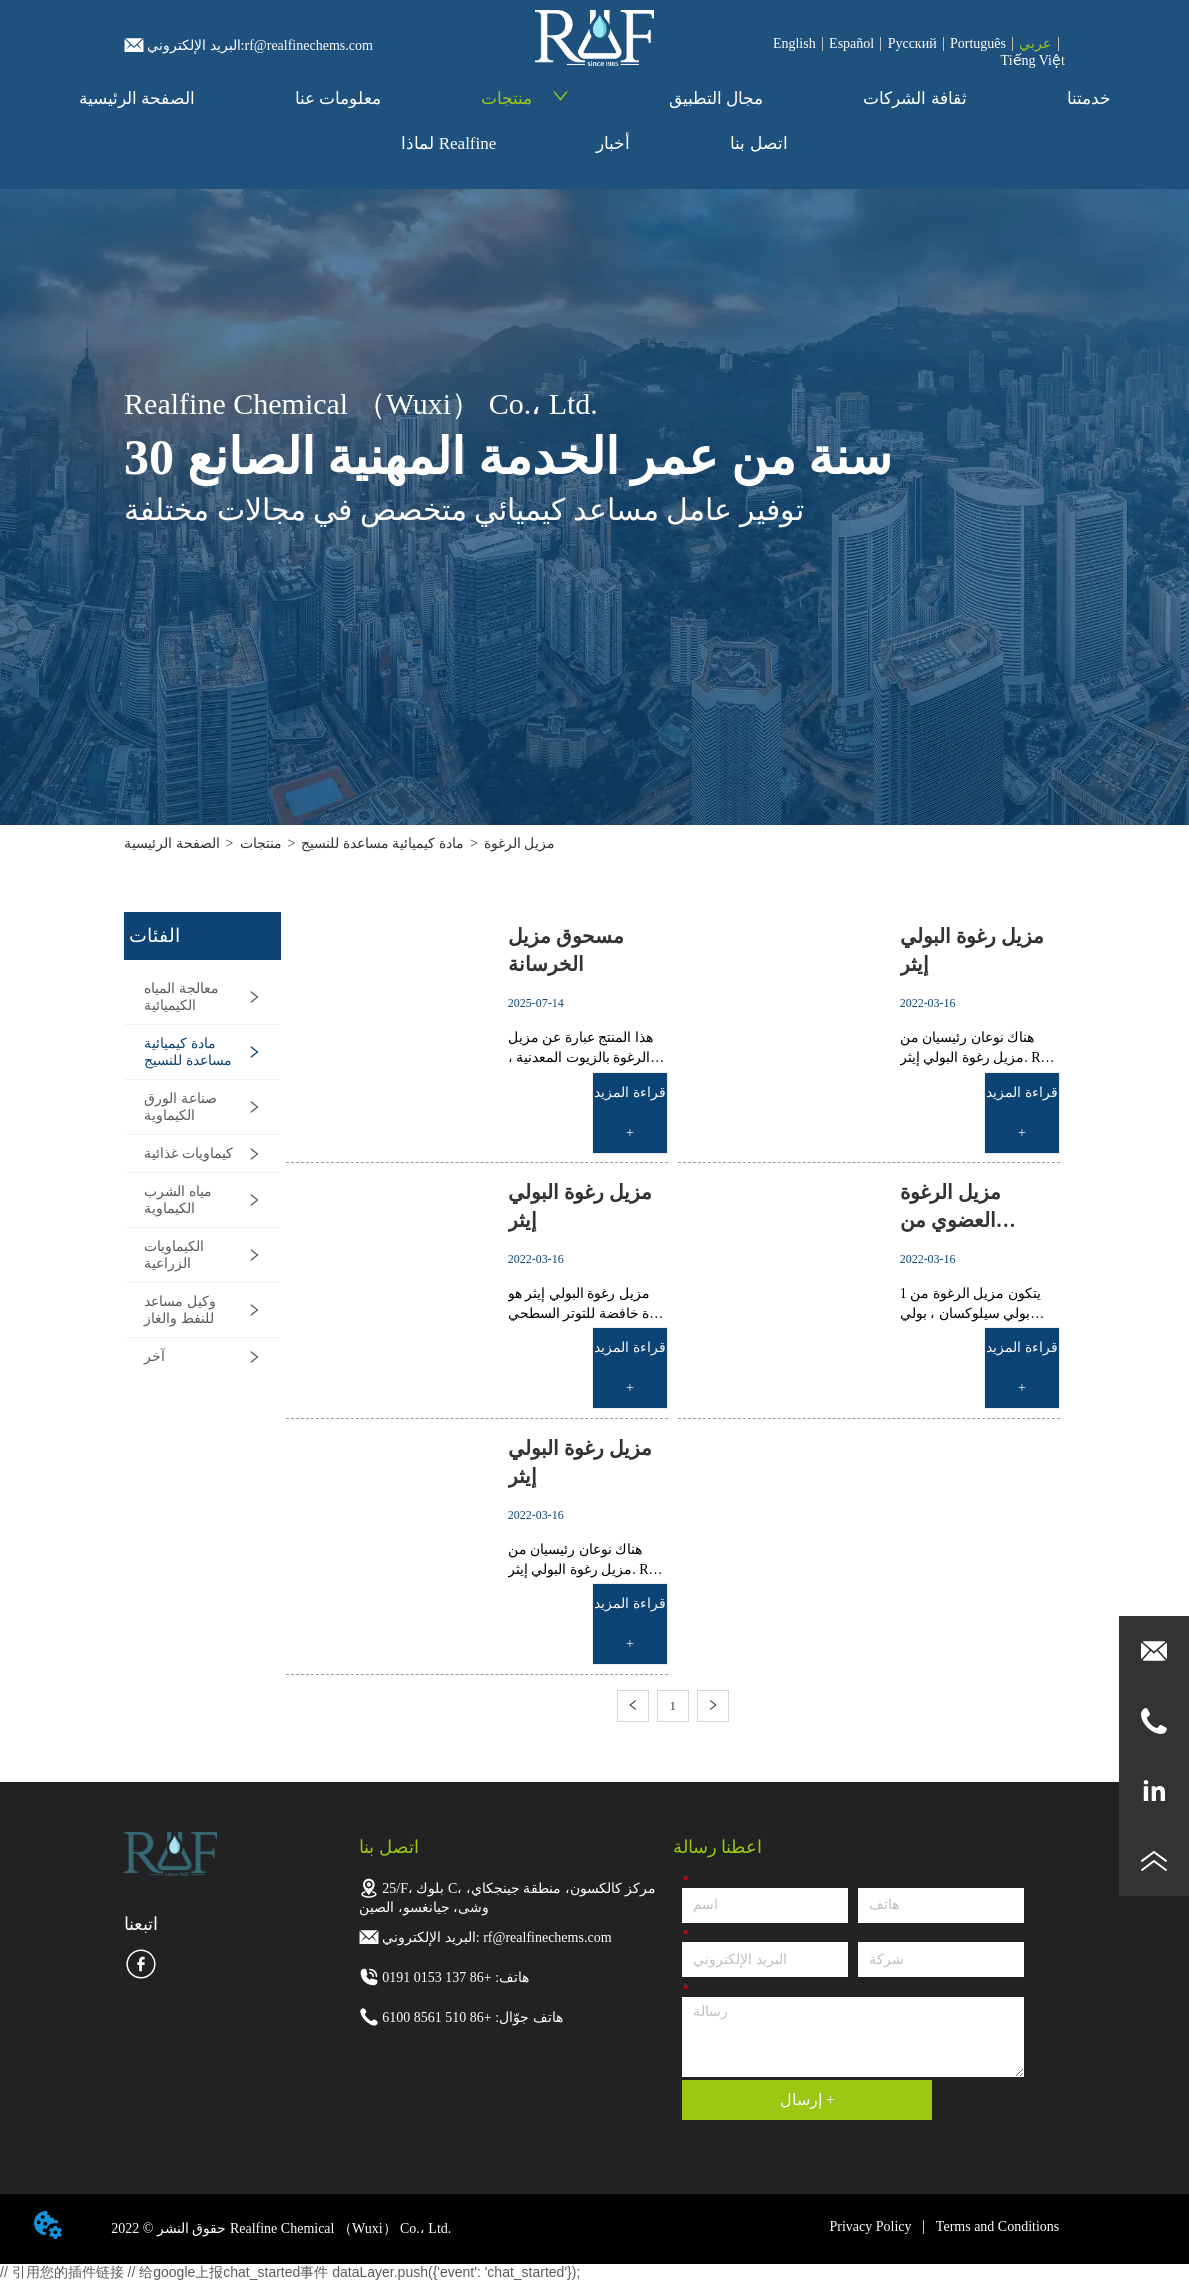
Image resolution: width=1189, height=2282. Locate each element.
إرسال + (807, 2099)
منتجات (525, 98)
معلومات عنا (338, 98)
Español (851, 43)
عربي (1035, 43)
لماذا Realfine (448, 143)
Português (978, 43)
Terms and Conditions (997, 2226)
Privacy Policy (870, 2226)
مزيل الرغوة (520, 843)
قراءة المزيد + (630, 1112)
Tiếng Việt (1033, 60)
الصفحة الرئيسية (137, 98)
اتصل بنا (758, 143)
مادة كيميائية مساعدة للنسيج (382, 843)
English (794, 43)
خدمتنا (1089, 98)
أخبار (613, 143)
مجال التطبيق (716, 98)
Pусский (912, 43)
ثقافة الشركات (914, 98)
